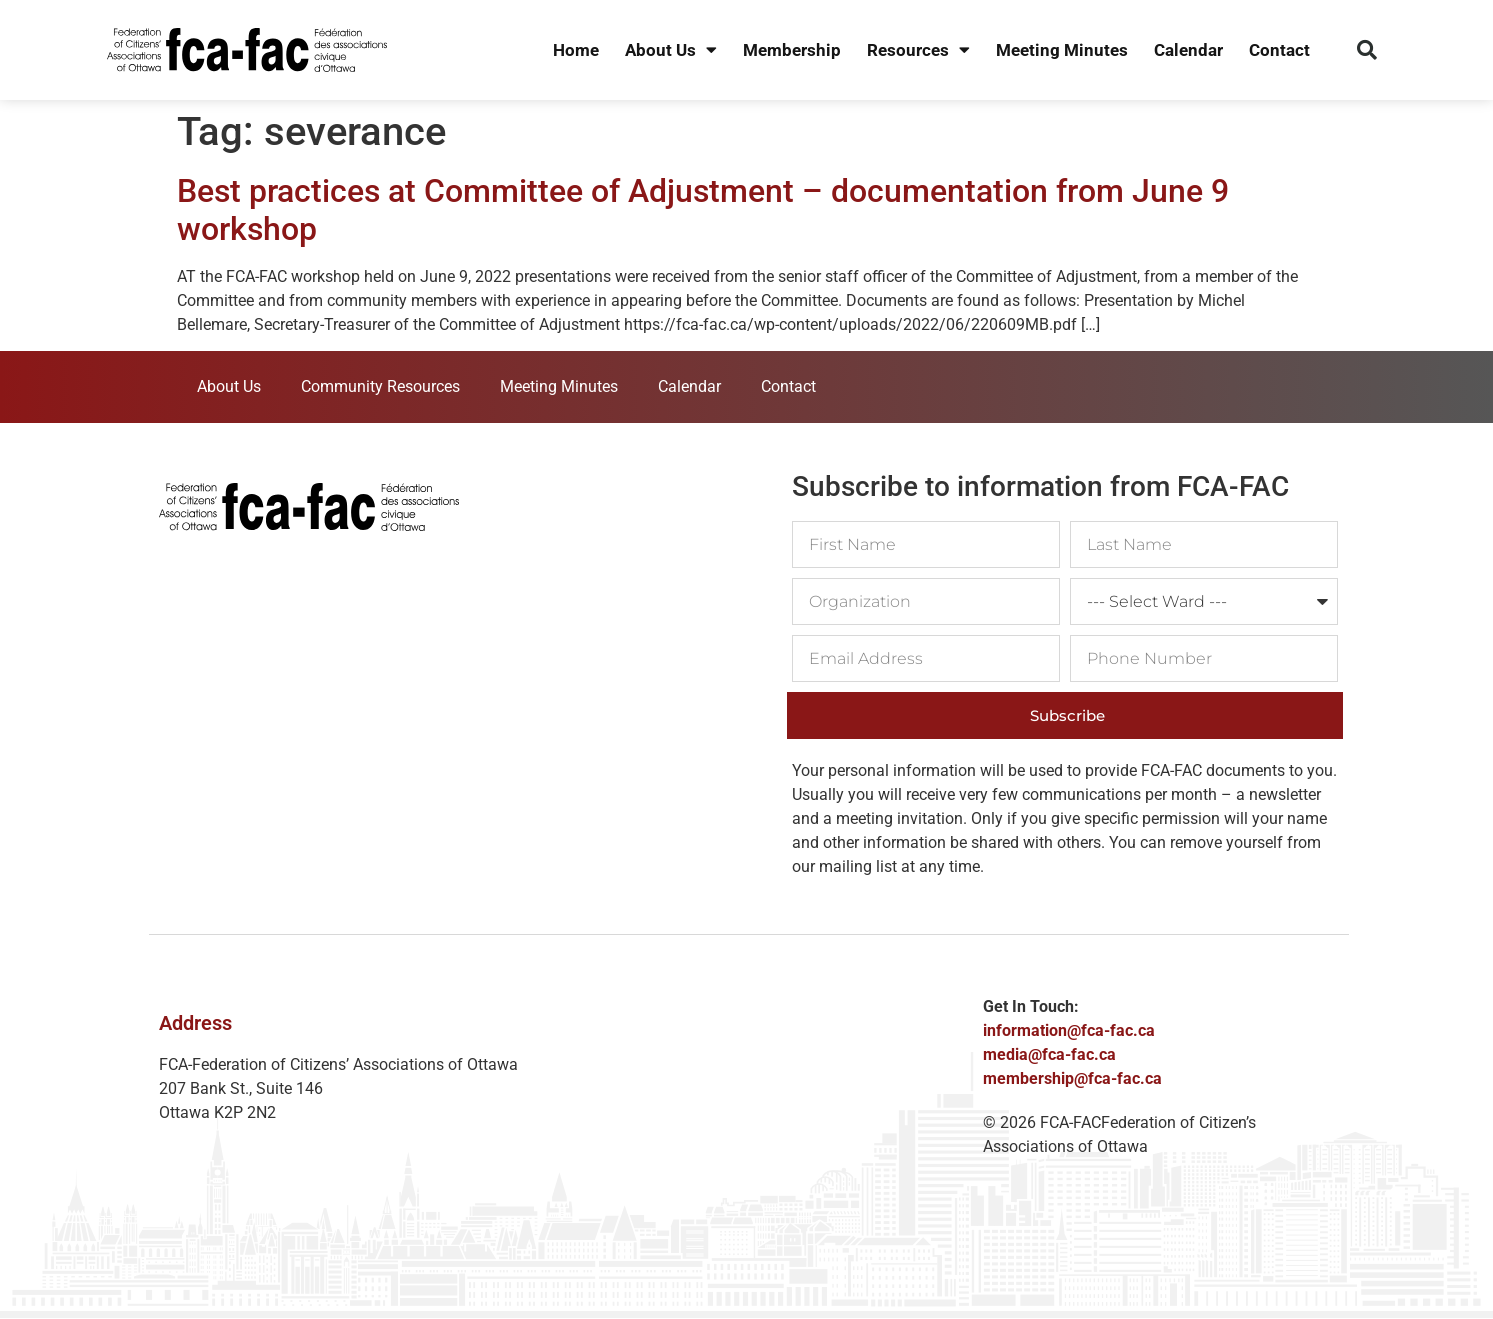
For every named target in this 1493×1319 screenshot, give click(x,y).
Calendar (1188, 50)
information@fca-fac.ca (1069, 1030)
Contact (1279, 50)
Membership (792, 50)
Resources (918, 50)
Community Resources (380, 386)
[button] (1367, 50)
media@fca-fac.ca (1049, 1054)
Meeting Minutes (1062, 50)
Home (576, 50)
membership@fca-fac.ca (1072, 1078)
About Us (671, 50)
